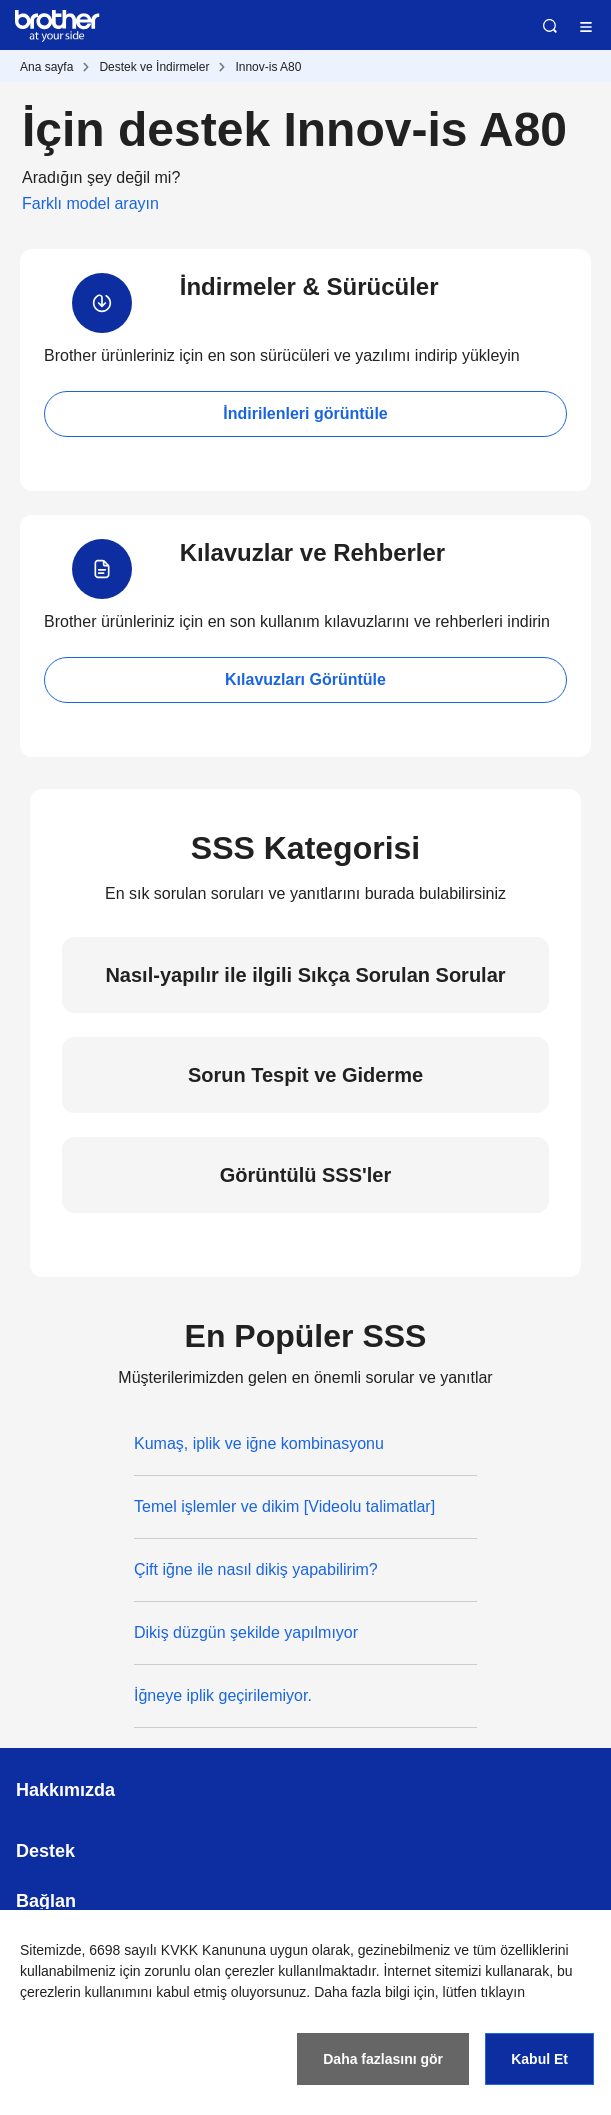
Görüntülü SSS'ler (305, 1175)
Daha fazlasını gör (383, 2059)
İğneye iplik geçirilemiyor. (223, 1695)
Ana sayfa (46, 67)
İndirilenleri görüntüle (305, 413)
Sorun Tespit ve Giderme (305, 1075)
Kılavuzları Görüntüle (305, 679)
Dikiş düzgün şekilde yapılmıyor (246, 1632)
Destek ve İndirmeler (154, 67)
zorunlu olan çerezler (210, 1971)
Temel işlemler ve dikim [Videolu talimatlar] (284, 1506)
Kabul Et (539, 2059)
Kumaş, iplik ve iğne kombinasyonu (259, 1443)
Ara (550, 26)
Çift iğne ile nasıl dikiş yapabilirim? (256, 1569)
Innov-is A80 (268, 67)
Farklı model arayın (90, 203)
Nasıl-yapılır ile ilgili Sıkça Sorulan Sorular (305, 975)
